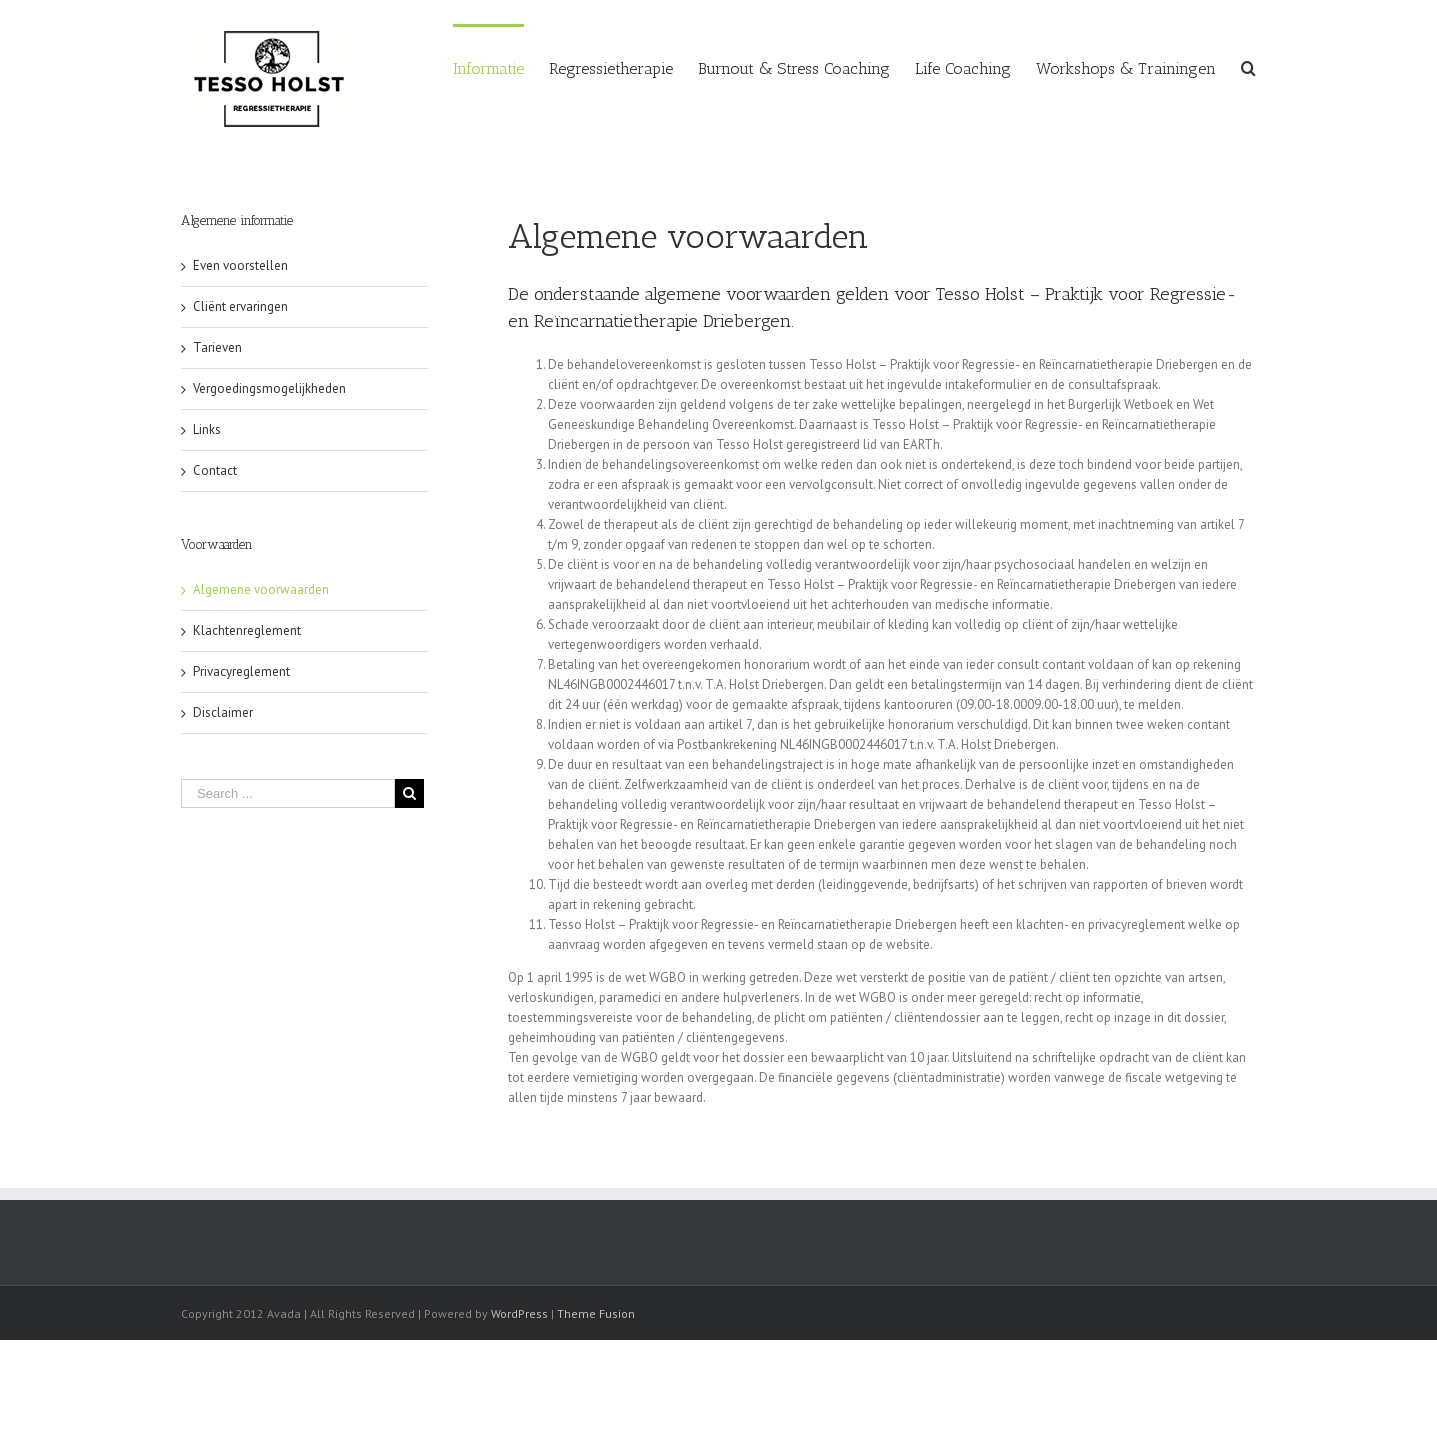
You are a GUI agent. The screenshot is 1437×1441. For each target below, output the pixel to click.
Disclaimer (223, 712)
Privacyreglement (241, 671)
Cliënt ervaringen (240, 306)
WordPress (519, 1313)
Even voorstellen (240, 265)
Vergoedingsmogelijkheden (269, 388)
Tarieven (217, 347)
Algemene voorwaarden (261, 589)
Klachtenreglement (247, 630)
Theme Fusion (596, 1313)
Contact (215, 470)
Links (207, 429)
